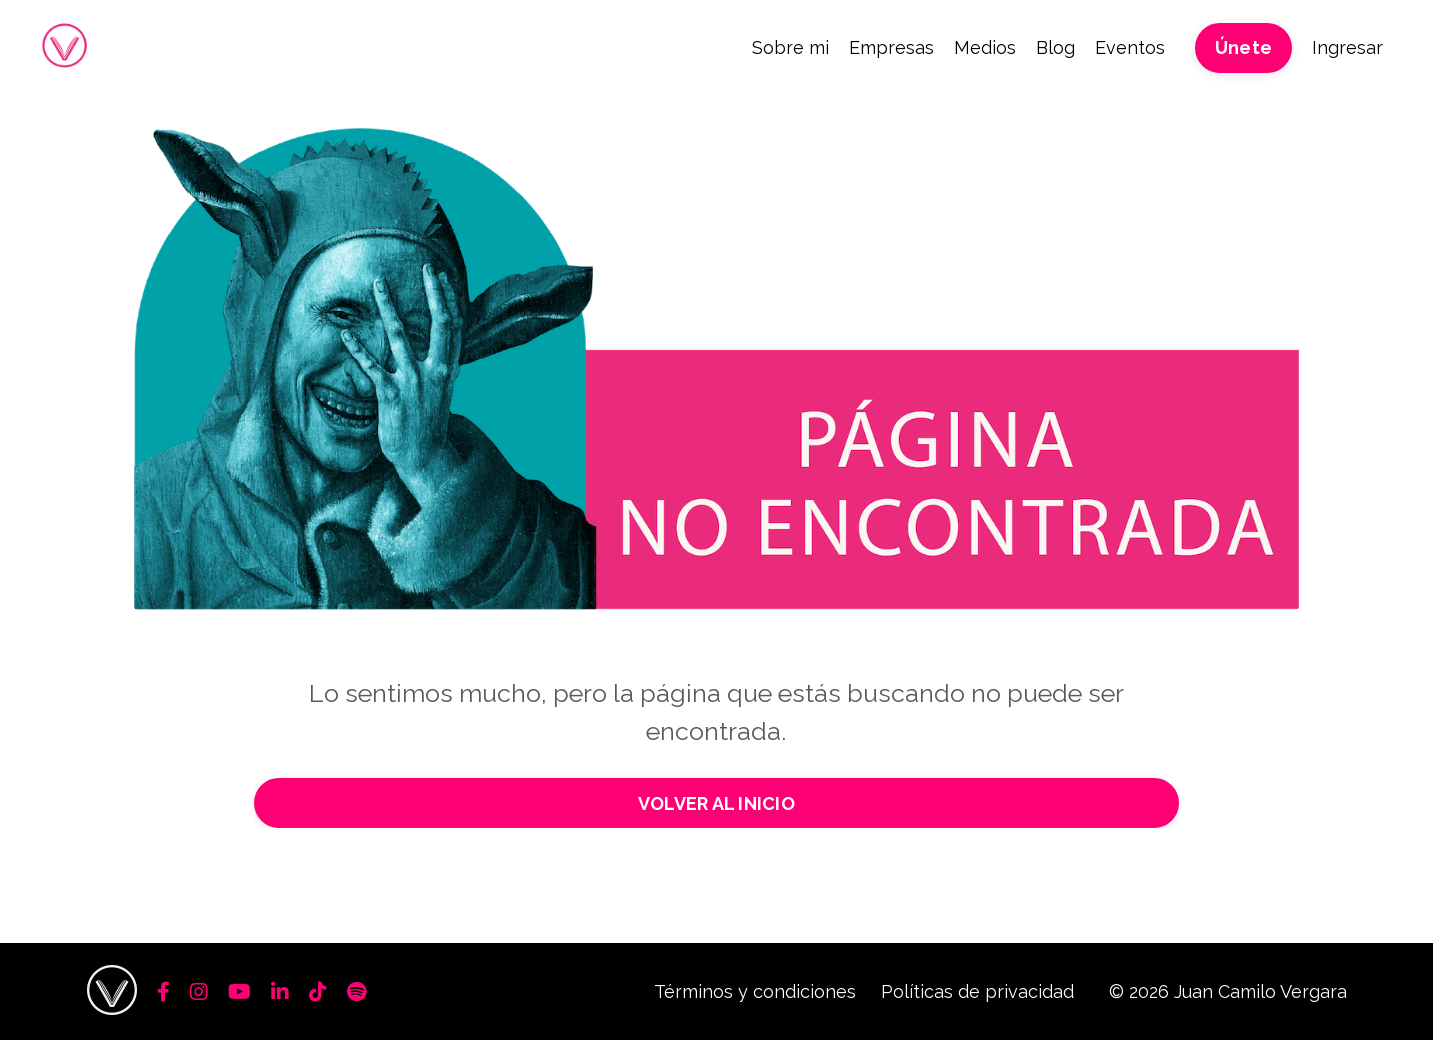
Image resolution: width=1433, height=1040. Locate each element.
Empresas (891, 47)
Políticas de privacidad (977, 991)
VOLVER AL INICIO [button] (716, 803)
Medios (985, 47)
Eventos (1130, 47)
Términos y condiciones (755, 991)
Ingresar (1347, 47)
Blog (1055, 47)
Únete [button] (1243, 47)
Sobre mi (790, 47)
